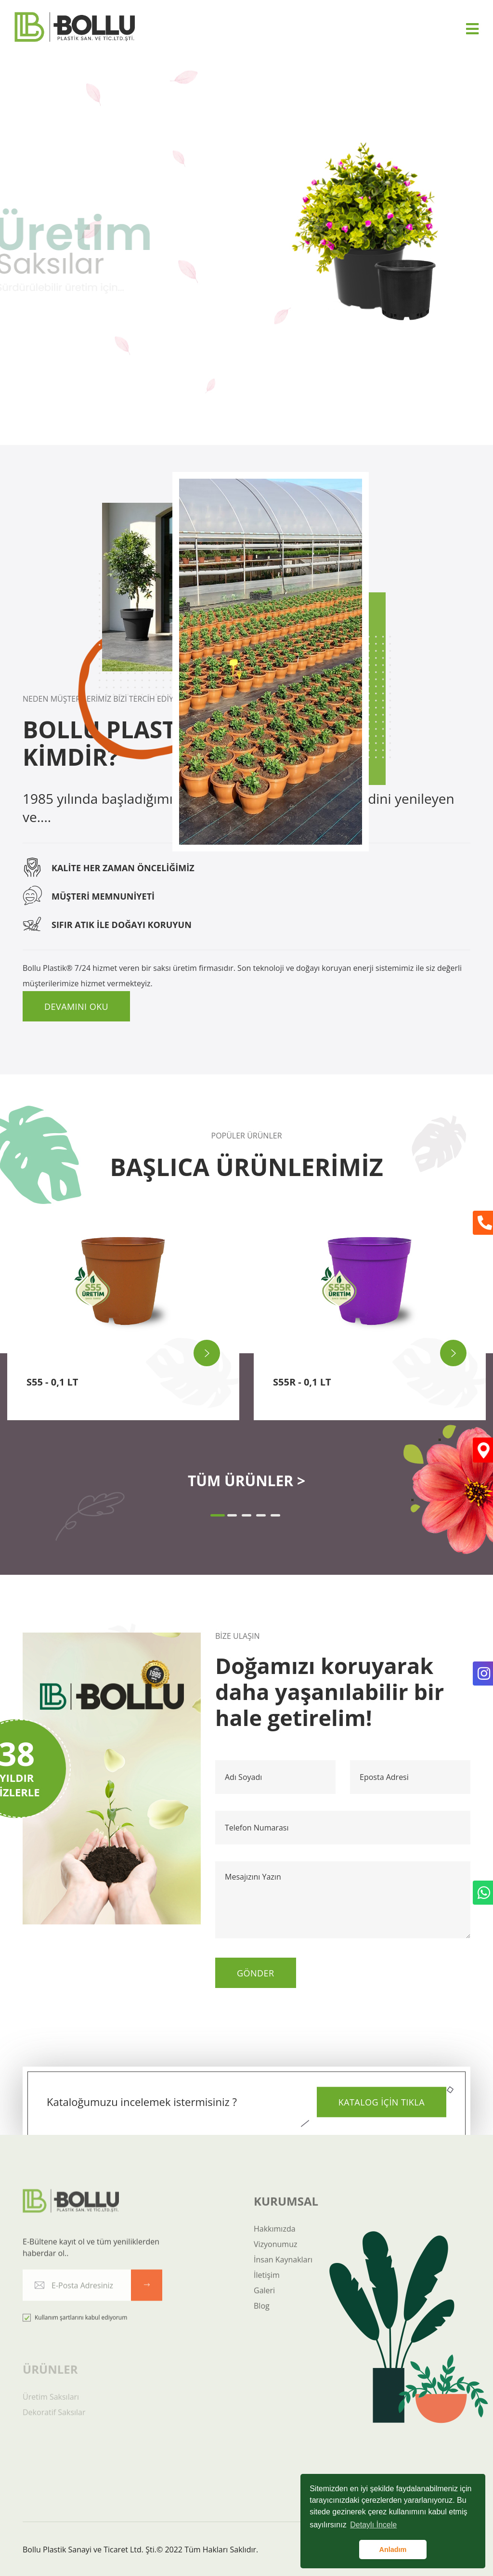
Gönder (255, 1973)
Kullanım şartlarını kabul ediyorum (75, 2325)
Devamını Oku (76, 1006)
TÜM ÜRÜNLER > (246, 1481)
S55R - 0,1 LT (302, 1381)
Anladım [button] (393, 2549)
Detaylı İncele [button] (373, 2525)
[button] (217, 1515)
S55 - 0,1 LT (52, 1381)
